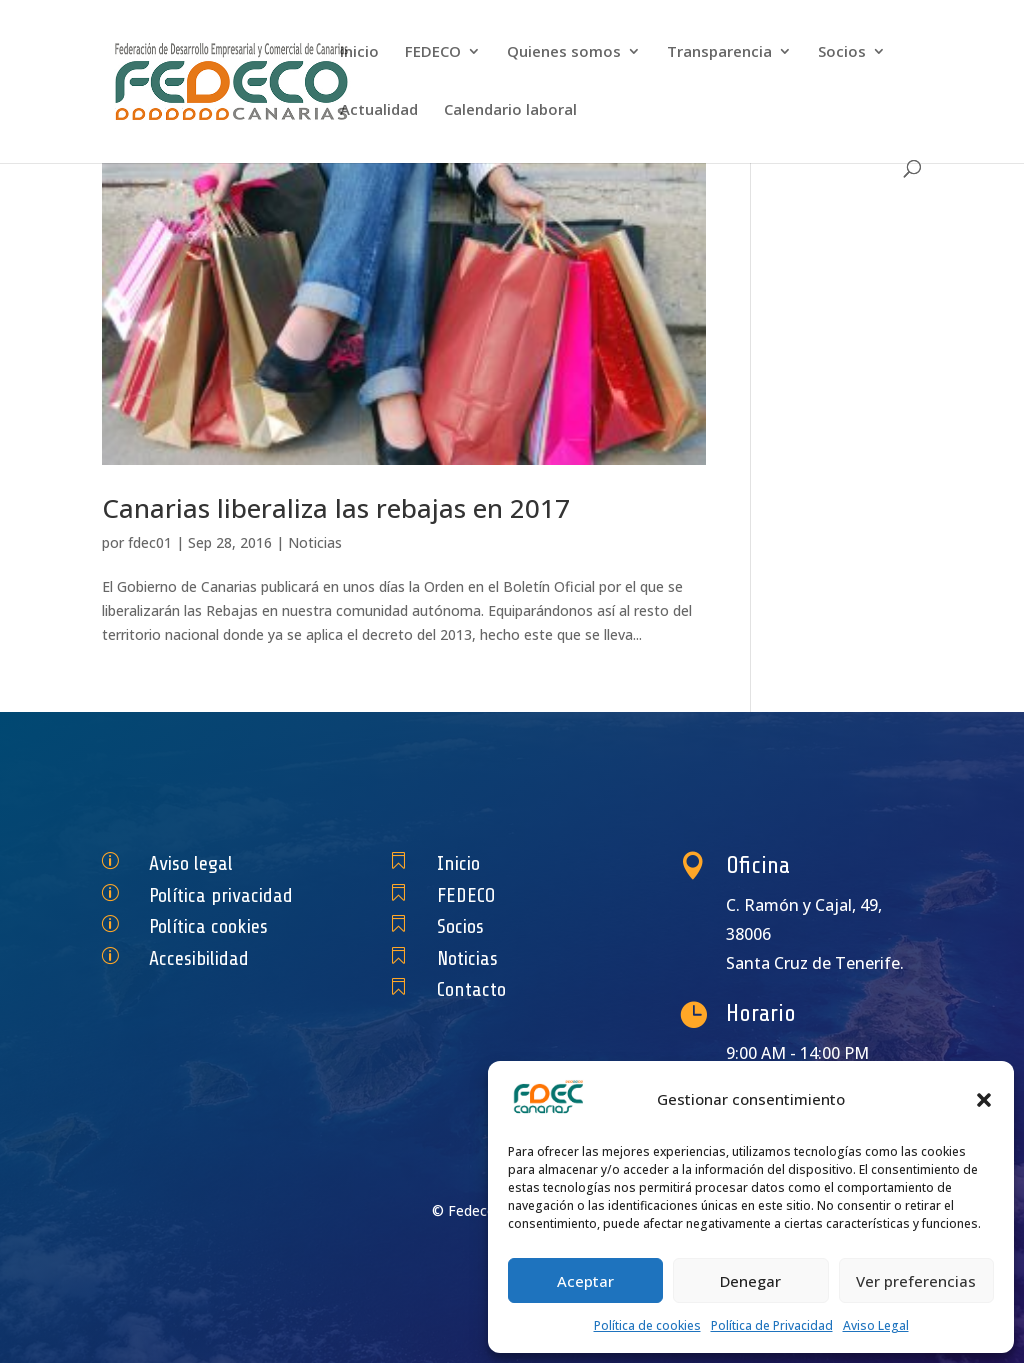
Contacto (483, 989)
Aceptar (585, 1281)
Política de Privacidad (772, 1325)
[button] (984, 1100)
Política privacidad (223, 895)
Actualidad (379, 110)
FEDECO (433, 52)
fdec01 (150, 542)
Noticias (315, 542)
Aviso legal (201, 863)
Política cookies (214, 926)
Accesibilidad (207, 958)
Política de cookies (647, 1325)
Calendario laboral (510, 110)
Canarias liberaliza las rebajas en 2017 (336, 508)
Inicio (359, 52)
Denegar (750, 1281)
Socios (842, 52)
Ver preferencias (916, 1281)
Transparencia (719, 52)
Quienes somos (564, 52)
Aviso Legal (876, 1325)
